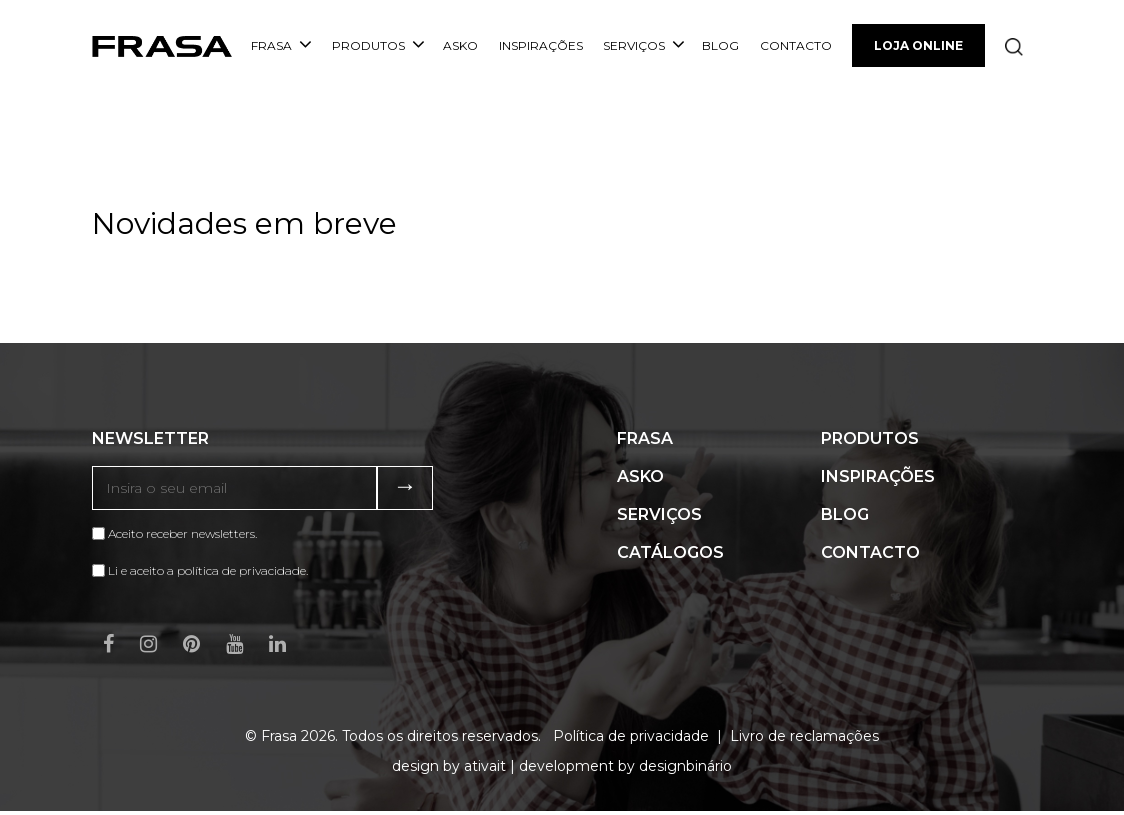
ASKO (460, 45)
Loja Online (918, 45)
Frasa (281, 45)
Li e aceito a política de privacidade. (208, 570)
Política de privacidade (631, 736)
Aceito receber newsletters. (174, 533)
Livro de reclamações (804, 736)
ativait (485, 766)
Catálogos (670, 552)
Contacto (796, 45)
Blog (720, 45)
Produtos (378, 45)
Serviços (644, 45)
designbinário (685, 766)
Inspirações (541, 45)
